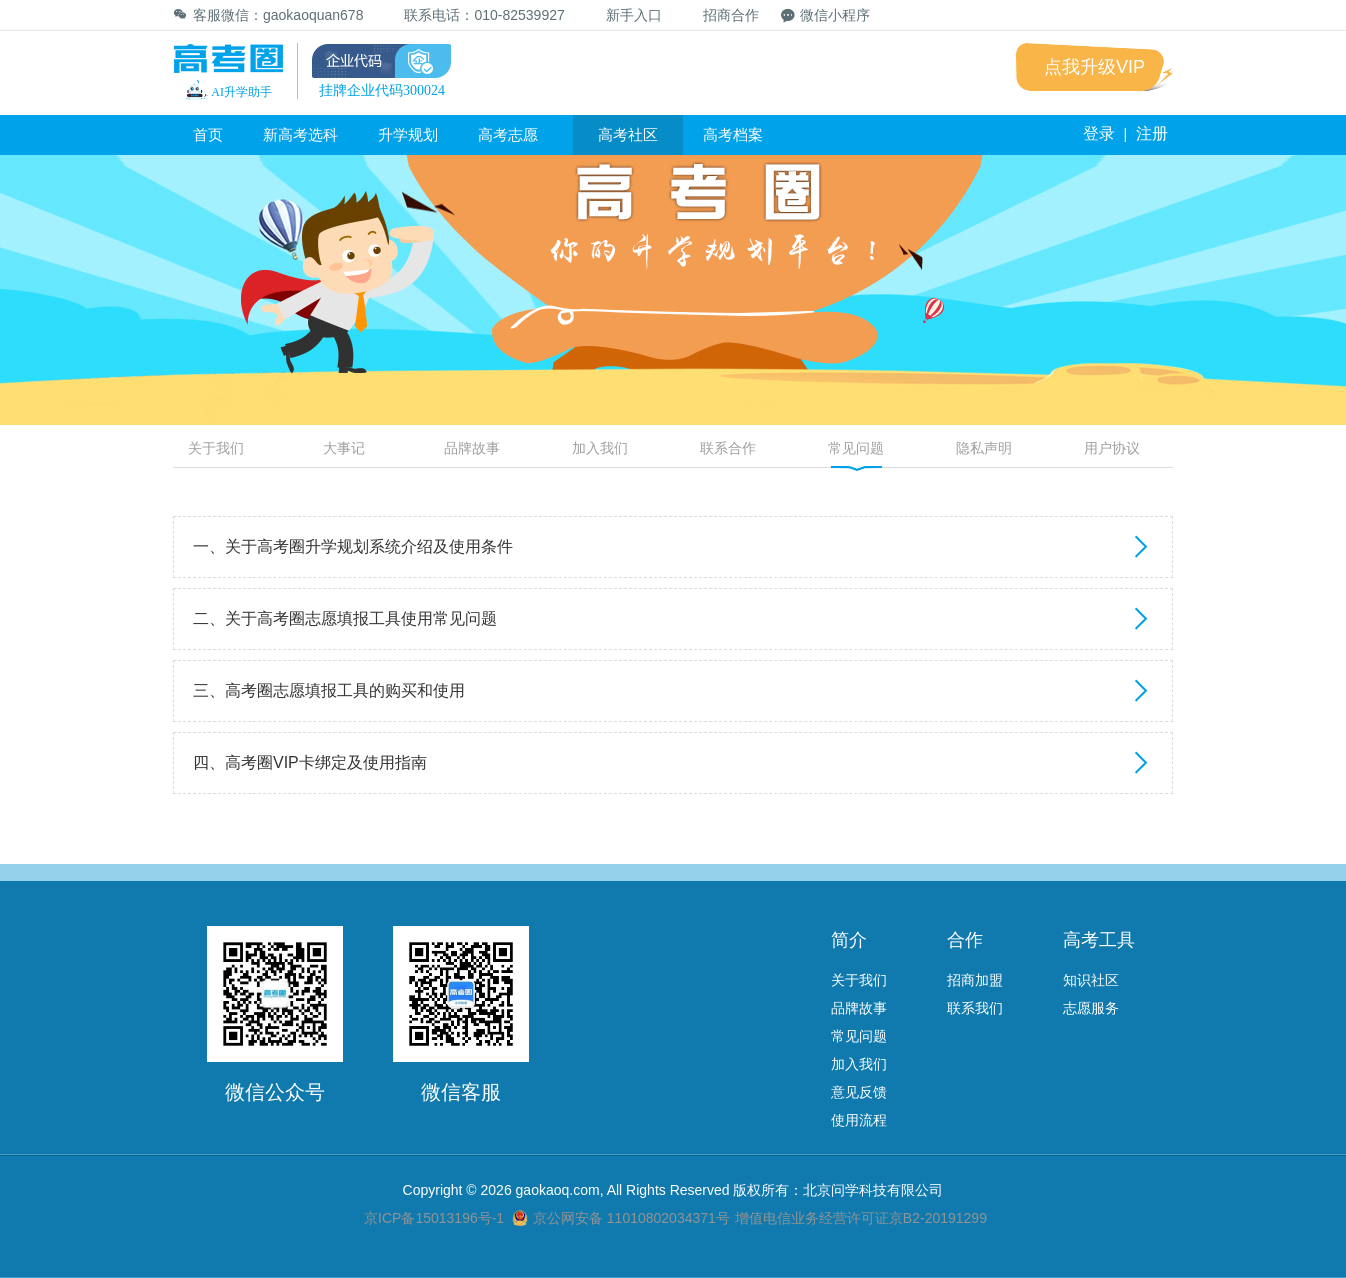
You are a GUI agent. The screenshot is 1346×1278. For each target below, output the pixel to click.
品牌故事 (472, 448)
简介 (849, 940)
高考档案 (733, 134)
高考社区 (628, 134)
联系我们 (975, 1008)
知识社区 (1091, 980)
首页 (208, 134)
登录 (1099, 133)
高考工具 (1099, 940)
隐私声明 (984, 448)
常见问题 (856, 448)
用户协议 (1112, 448)
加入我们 (600, 448)
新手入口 (624, 15)
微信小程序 (825, 15)
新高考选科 (300, 134)
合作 (965, 940)
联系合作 (728, 448)
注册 (1152, 133)
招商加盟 (975, 980)
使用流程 (859, 1120)
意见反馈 (859, 1092)
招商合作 (721, 14)
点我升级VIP (1094, 67)
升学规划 (408, 134)
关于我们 (216, 448)
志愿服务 (1091, 1008)
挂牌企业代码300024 (382, 90)
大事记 (344, 448)
